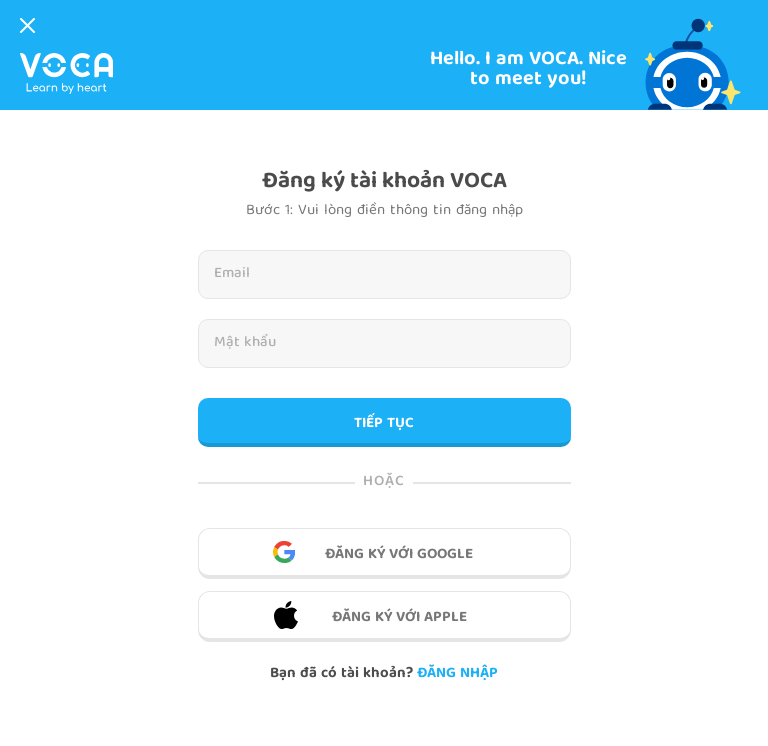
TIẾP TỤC (384, 424)
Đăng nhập (457, 674)
